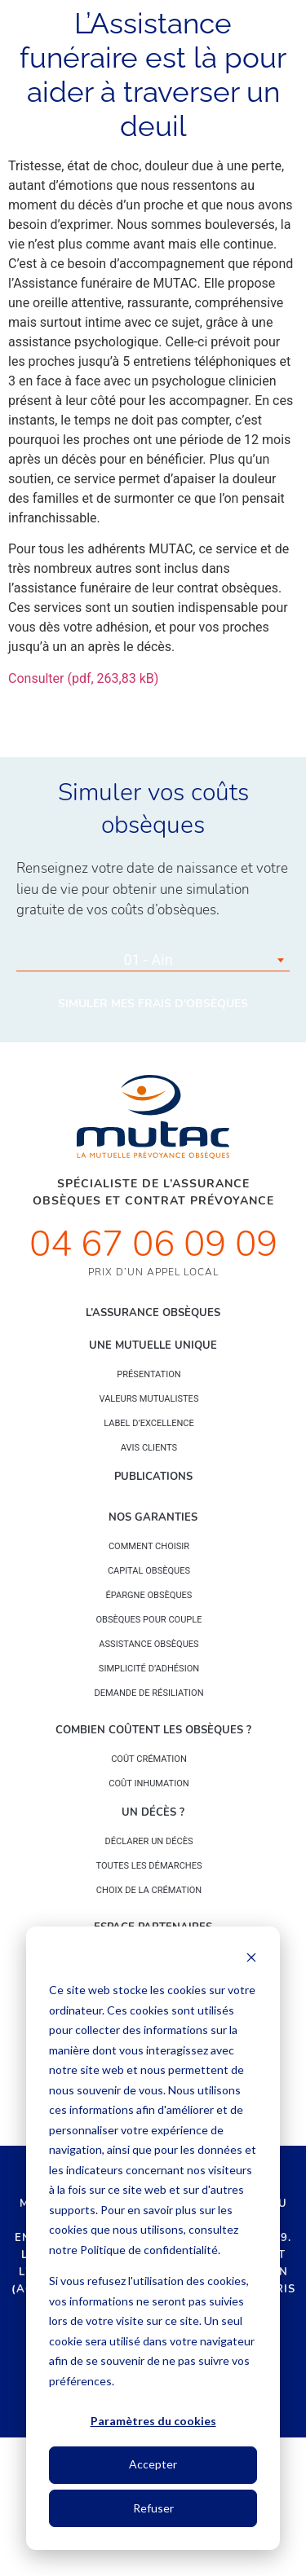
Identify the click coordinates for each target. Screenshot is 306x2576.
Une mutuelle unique (153, 1345)
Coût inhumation (148, 1783)
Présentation (148, 1374)
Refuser (153, 2508)
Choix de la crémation (149, 1890)
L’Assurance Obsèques (153, 1313)
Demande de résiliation (148, 1693)
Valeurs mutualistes (149, 1399)
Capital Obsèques (149, 1570)
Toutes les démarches (148, 1865)
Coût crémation (149, 1759)
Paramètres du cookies (153, 2421)
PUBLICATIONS (153, 1476)
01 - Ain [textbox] (147, 959)
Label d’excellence (149, 1423)
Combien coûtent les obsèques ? (153, 1730)
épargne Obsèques (149, 1595)
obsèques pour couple (148, 1619)
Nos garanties (153, 1517)
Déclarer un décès (149, 1841)
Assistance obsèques (148, 1644)
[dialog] (153, 2238)
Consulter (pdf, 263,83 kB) (83, 678)
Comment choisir (149, 1546)
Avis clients (149, 1447)
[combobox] (153, 960)
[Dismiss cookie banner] (251, 1959)
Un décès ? (153, 1812)
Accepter (153, 2464)
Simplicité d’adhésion (149, 1668)
